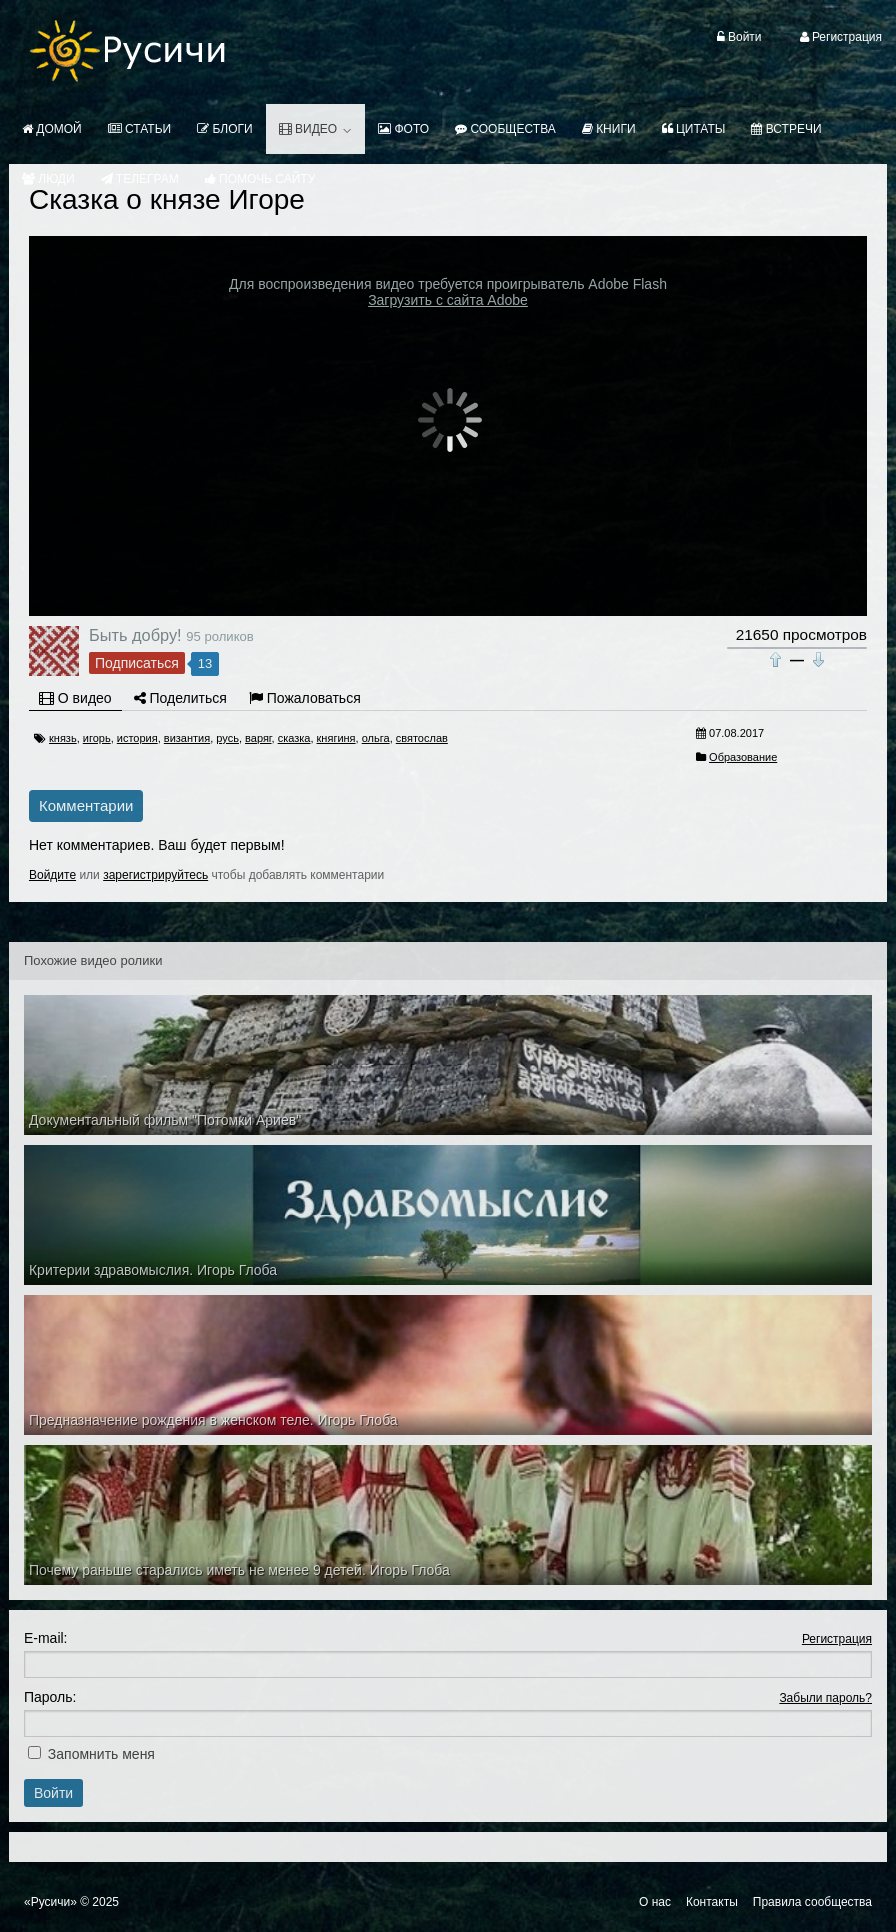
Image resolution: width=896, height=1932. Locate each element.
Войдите (52, 875)
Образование (743, 757)
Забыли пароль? (825, 1698)
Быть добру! (135, 635)
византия (187, 738)
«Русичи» (50, 1902)
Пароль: (50, 1697)
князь (63, 738)
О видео (75, 698)
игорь (97, 738)
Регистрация (837, 1639)
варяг (258, 738)
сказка (294, 738)
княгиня (336, 738)
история (137, 738)
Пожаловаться (305, 698)
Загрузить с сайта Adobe (448, 300)
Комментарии (86, 805)
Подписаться (137, 663)
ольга (376, 738)
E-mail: (46, 1638)
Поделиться (180, 698)
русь (227, 738)
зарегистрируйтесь (155, 875)
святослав (422, 738)
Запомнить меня (101, 1754)
